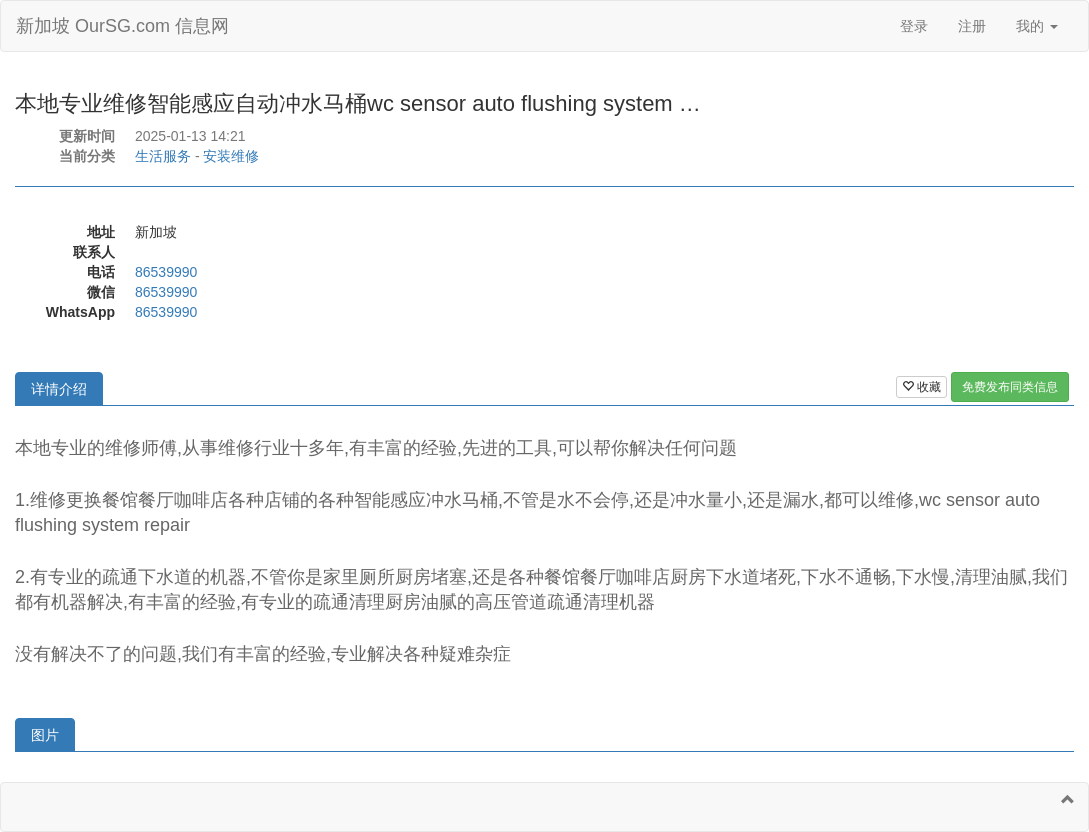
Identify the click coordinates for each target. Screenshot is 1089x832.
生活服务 (163, 156)
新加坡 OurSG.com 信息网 (122, 26)
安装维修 (231, 156)
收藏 (921, 387)
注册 (972, 26)
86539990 (166, 272)
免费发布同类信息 (1010, 387)
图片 (45, 735)
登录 (914, 26)
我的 (1037, 26)
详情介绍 (59, 389)
